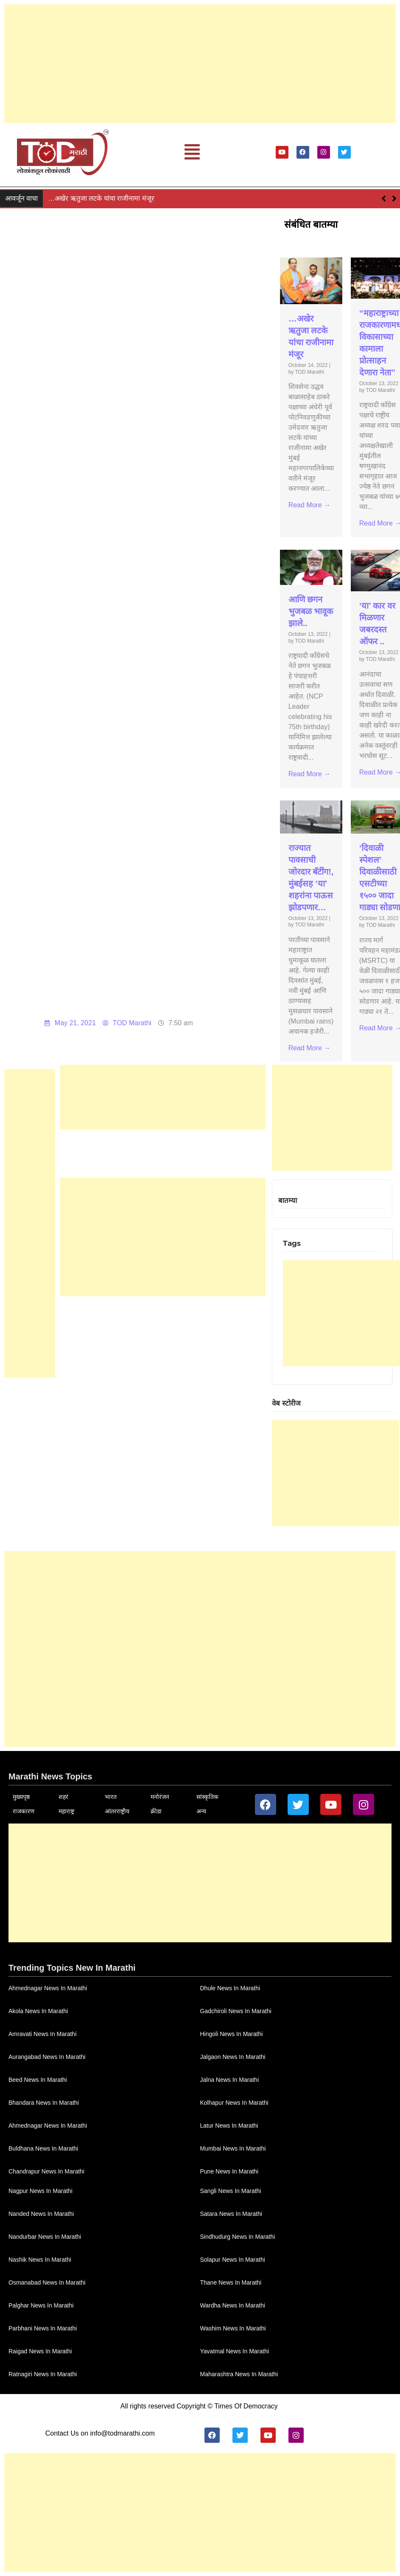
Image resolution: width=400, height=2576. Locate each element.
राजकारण (23, 1811)
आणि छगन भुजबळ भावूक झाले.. (310, 611)
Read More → (309, 505)
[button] (192, 152)
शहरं (63, 1796)
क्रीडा (156, 1811)
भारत (111, 1796)
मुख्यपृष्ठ (21, 1796)
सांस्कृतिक (207, 1796)
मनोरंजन (160, 1796)
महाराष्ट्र (66, 1811)
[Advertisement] (200, 63)
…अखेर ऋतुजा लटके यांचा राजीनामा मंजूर (101, 198)
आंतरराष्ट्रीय (117, 1811)
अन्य (201, 1811)
